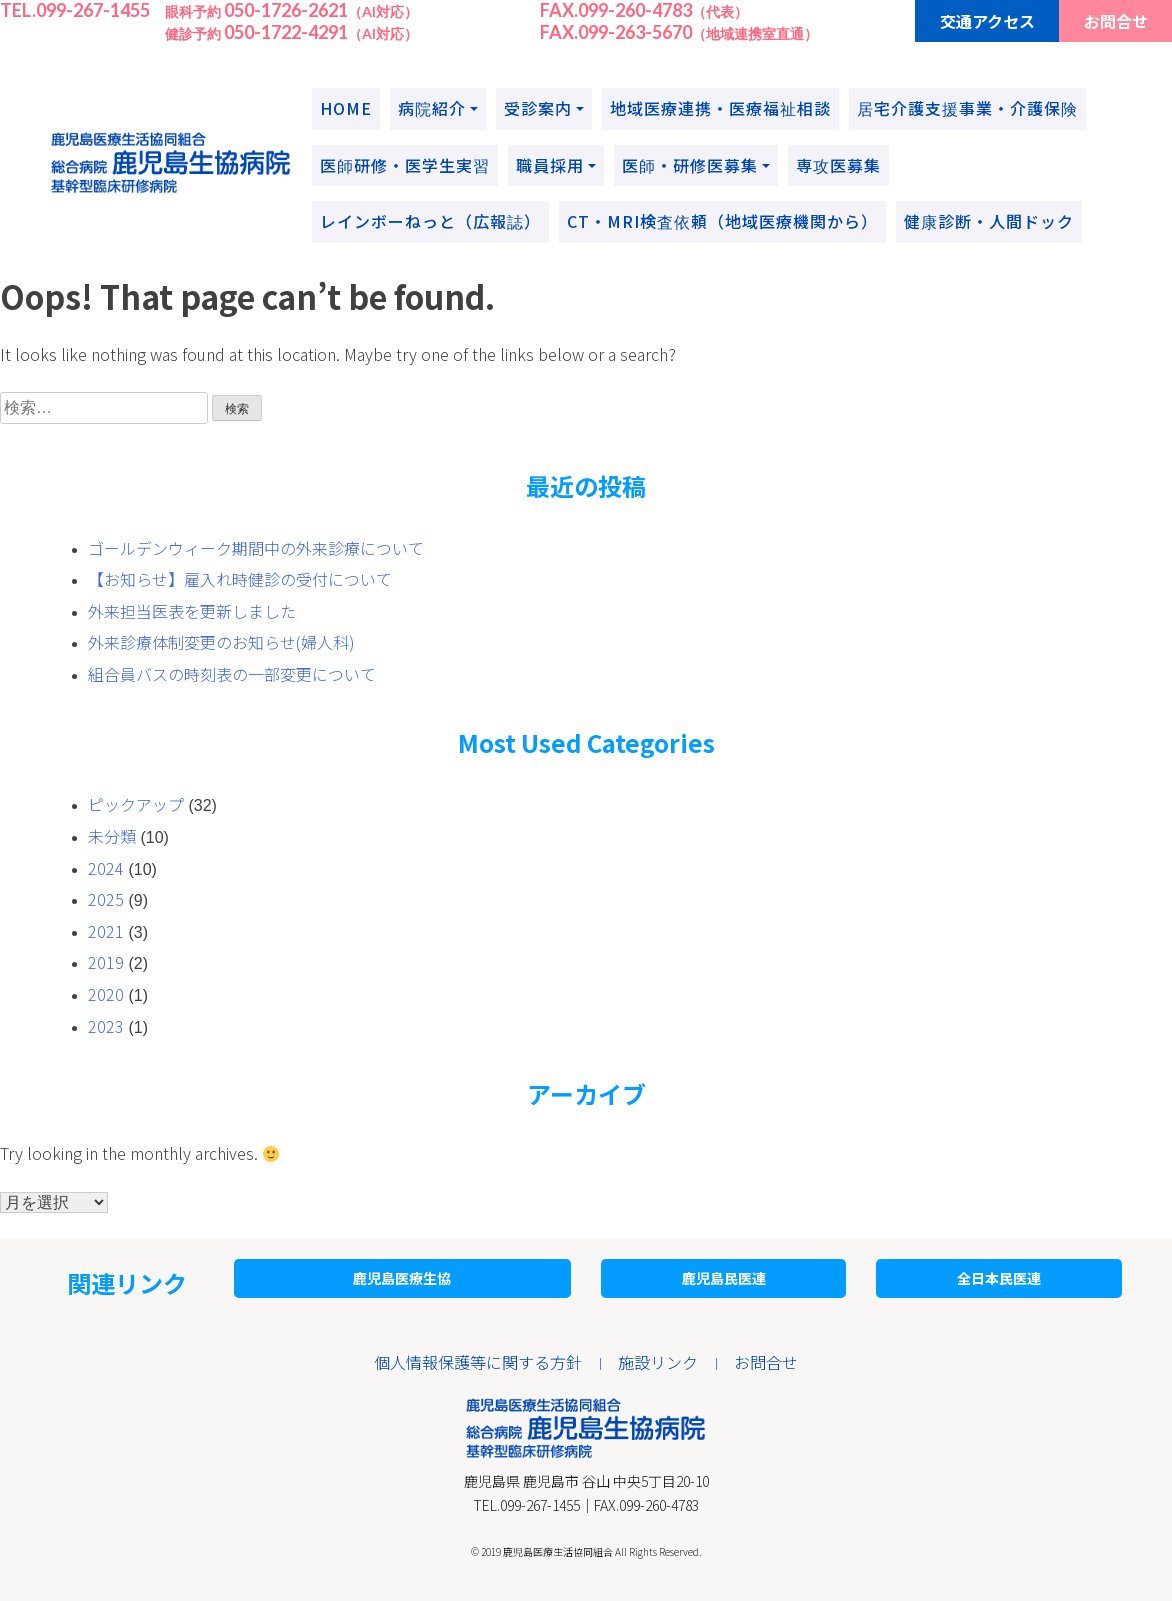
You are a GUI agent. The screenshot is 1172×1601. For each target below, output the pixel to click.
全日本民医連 (999, 1278)
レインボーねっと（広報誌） (430, 221)
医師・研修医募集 (690, 165)
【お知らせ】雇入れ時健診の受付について (240, 579)
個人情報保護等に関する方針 (478, 1362)
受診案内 (538, 108)
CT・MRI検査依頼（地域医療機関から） (722, 221)
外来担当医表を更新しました (192, 611)
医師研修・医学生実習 (405, 165)
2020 (106, 994)
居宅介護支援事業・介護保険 (967, 108)
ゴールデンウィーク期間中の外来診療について (256, 548)
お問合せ (1116, 21)
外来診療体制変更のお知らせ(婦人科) (221, 642)
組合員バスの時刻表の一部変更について (232, 674)
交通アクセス (987, 21)
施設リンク (658, 1362)
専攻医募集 (838, 165)
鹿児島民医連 (724, 1278)
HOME (346, 108)
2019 (106, 962)
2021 (106, 931)
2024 (106, 868)
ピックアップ (136, 804)
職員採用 (550, 165)
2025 (106, 899)
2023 (106, 1026)
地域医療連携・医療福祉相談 (720, 108)
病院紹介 (432, 108)
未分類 (112, 836)
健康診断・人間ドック (989, 221)
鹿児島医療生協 (402, 1278)
